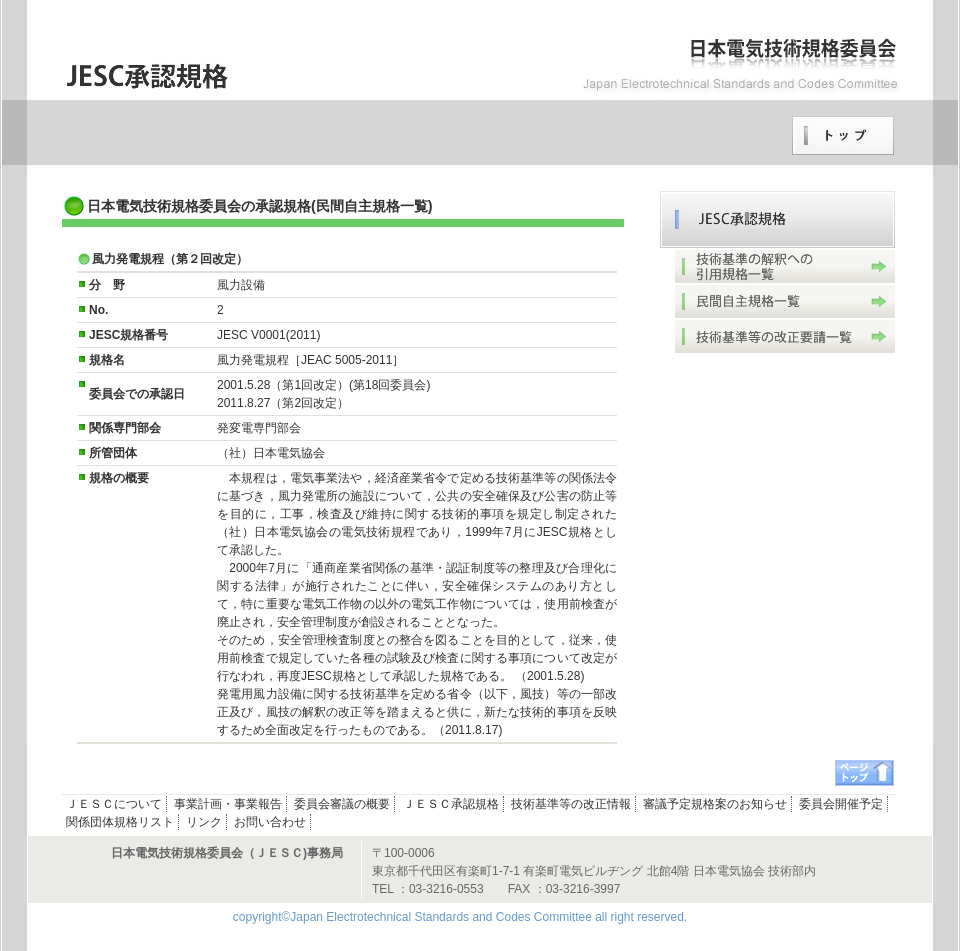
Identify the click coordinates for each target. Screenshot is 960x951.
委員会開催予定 (841, 804)
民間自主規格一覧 (785, 301)
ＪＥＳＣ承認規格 (777, 219)
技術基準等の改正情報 (571, 804)
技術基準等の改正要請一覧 (785, 336)
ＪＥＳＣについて (114, 804)
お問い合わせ (270, 822)
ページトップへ (864, 773)
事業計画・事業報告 (228, 804)
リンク (204, 822)
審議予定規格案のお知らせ (715, 804)
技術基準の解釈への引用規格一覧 (785, 266)
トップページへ (843, 136)
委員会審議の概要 (342, 804)
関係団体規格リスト (120, 822)
